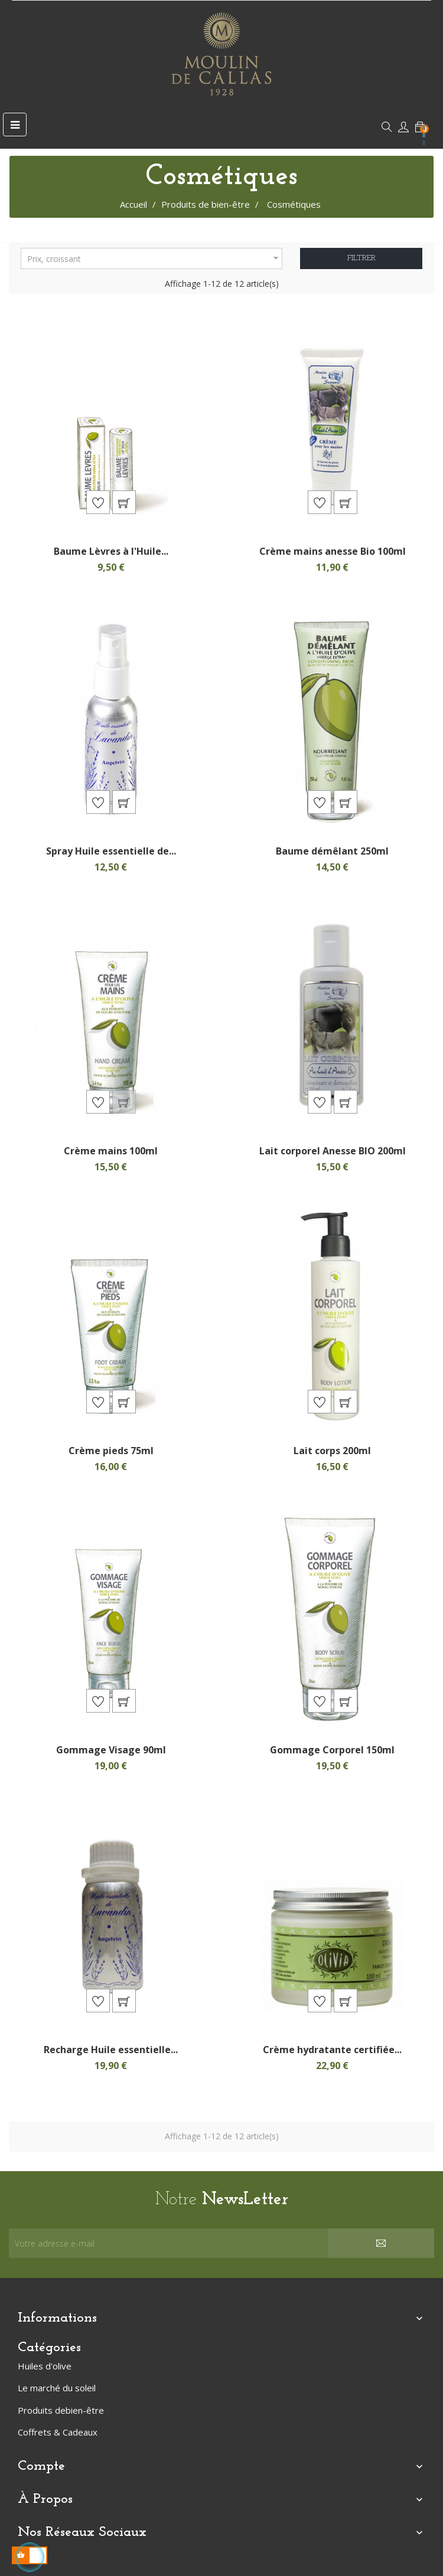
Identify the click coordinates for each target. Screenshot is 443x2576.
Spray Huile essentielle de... (111, 851)
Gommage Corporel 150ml (332, 1749)
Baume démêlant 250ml (332, 851)
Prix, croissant (154, 258)
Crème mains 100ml (111, 1150)
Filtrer (361, 258)
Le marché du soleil (57, 2388)
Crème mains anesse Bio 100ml (332, 551)
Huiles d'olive (44, 2366)
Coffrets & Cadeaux (57, 2432)
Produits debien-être (61, 2410)
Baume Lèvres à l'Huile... (111, 551)
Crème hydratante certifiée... (332, 2049)
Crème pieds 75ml (111, 1450)
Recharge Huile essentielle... (111, 2049)
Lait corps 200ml (332, 1450)
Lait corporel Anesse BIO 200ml (332, 1150)
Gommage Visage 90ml (111, 1749)
